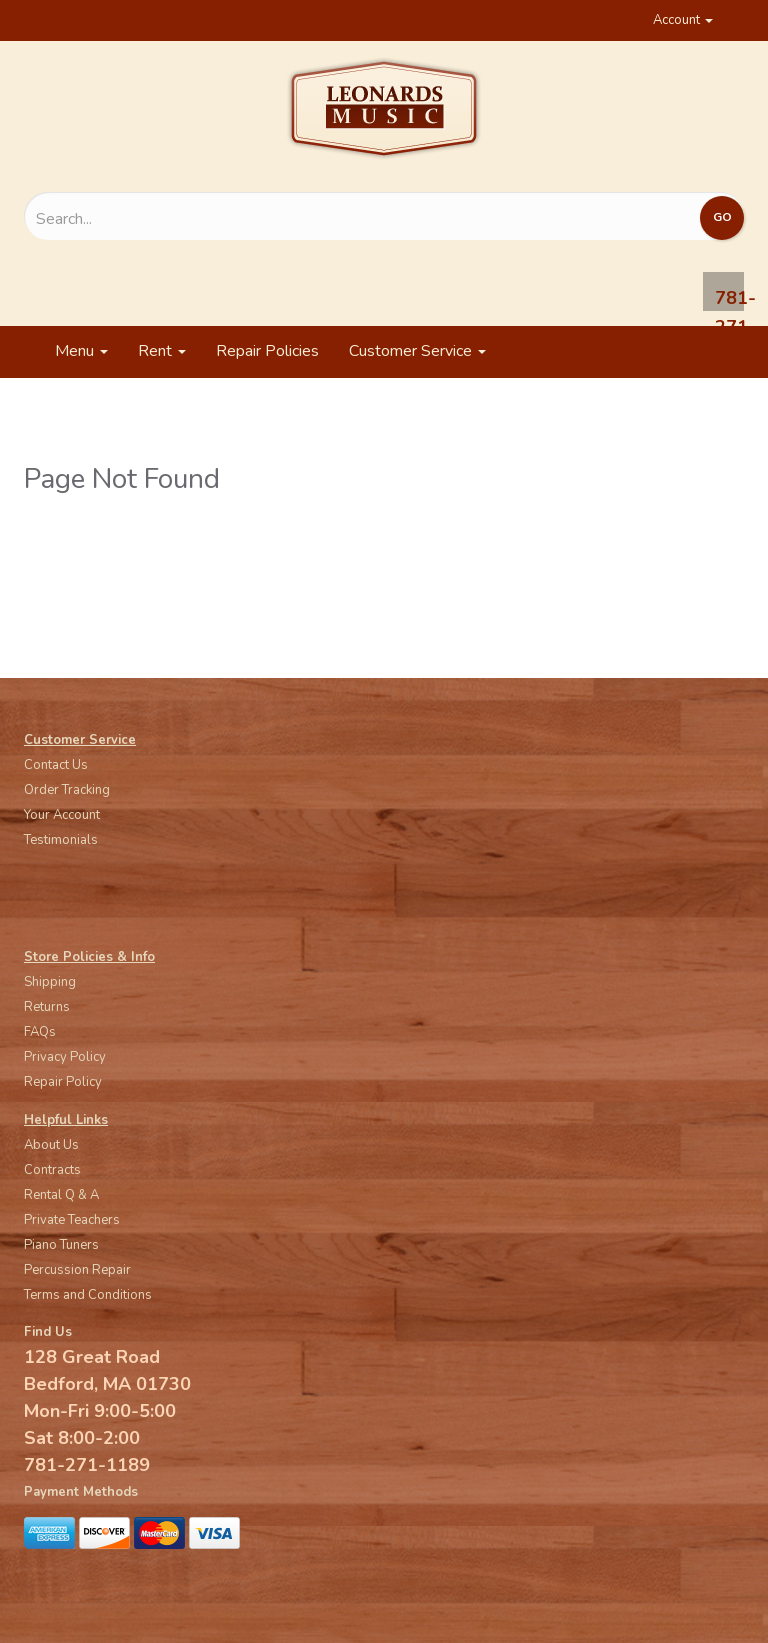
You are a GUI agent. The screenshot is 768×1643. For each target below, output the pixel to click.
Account (683, 20)
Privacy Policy (65, 1057)
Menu (81, 351)
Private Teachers (72, 1220)
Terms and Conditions (88, 1295)
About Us (51, 1145)
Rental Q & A (61, 1195)
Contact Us (56, 765)
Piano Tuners (61, 1245)
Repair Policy (63, 1082)
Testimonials (61, 840)
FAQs (40, 1032)
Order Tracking (67, 790)
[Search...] (276, 219)
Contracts (52, 1170)
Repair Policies (267, 351)
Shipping (50, 982)
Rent (162, 351)
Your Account (62, 815)
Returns (47, 1007)
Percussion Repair (77, 1270)
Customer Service (417, 351)
